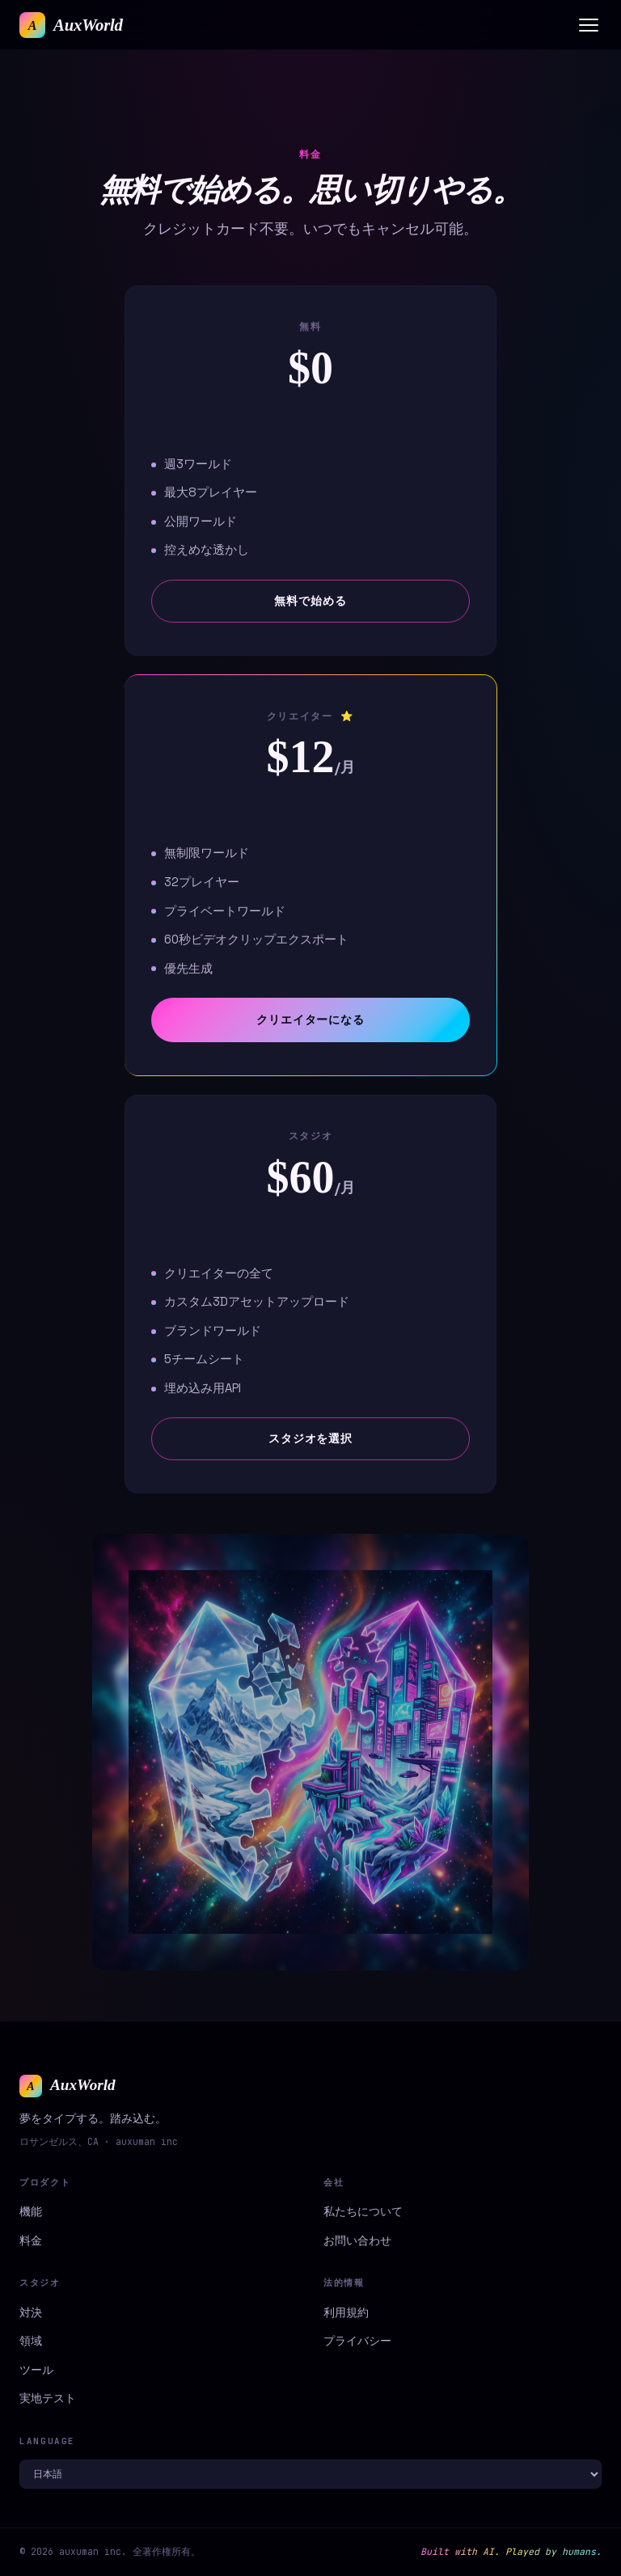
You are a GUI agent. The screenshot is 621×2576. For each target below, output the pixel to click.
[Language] (310, 2474)
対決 (30, 2312)
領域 (30, 2340)
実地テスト (47, 2398)
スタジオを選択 (310, 1438)
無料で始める (310, 600)
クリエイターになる (310, 1019)
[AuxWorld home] (71, 24)
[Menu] (589, 25)
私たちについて (363, 2211)
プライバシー (357, 2340)
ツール (36, 2370)
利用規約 (346, 2312)
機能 (30, 2211)
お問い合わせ (357, 2240)
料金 (30, 2240)
